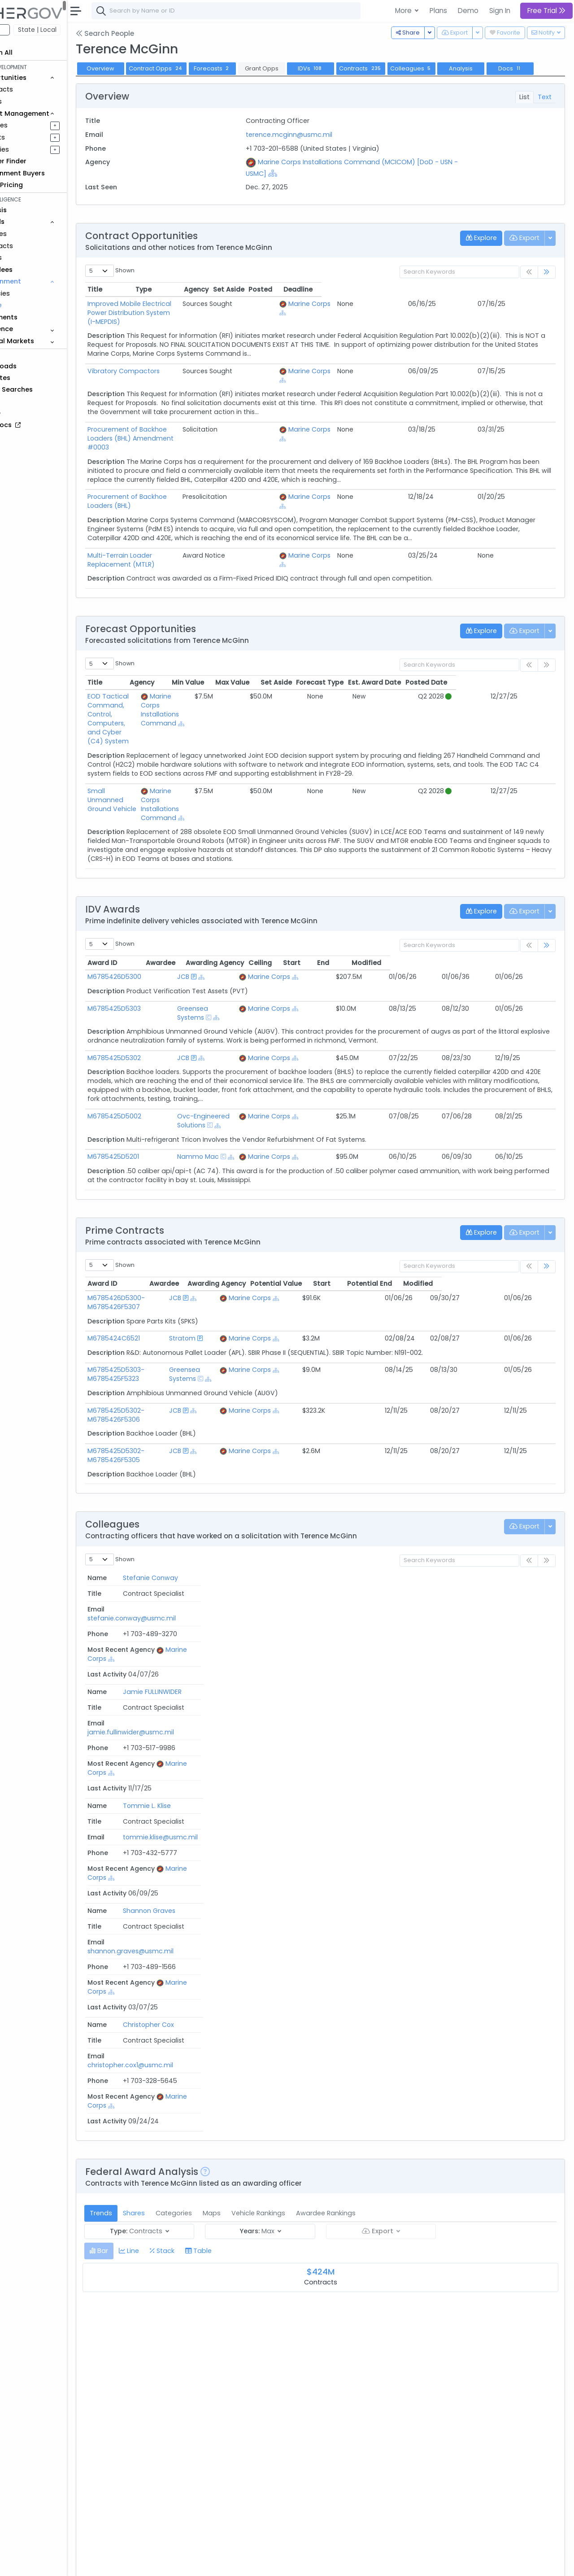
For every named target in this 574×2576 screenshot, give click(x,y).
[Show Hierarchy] (304, 187)
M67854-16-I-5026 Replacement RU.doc (199, 2495)
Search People (146, 33)
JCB (203, 919)
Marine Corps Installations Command (233, 675)
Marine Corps (412, 318)
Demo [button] (468, 10)
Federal (27, 29)
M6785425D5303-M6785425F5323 (156, 1308)
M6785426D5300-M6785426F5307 (157, 1227)
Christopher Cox (153, 1582)
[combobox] (266, 10)
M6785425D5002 (155, 1049)
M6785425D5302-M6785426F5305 (156, 1389)
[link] (547, 286)
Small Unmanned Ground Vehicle (155, 747)
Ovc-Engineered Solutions (238, 1049)
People (32, 305)
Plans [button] (438, 10)
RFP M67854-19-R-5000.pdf (180, 2353)
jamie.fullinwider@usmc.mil (308, 1540)
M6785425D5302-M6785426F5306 (156, 1349)
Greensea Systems (227, 951)
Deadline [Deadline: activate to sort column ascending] (532, 303)
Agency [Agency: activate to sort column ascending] (302, 2205)
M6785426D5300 (155, 919)
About (128, 2563)
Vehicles (34, 233)
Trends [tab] (141, 1748)
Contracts (37, 89)
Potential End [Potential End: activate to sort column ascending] (483, 1208)
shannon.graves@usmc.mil (308, 1568)
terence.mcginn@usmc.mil (316, 148)
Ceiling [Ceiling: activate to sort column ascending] (404, 905)
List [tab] (524, 111)
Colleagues (451, 68)
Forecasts (253, 68)
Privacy (214, 2563)
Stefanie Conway (155, 1525)
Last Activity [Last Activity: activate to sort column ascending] (522, 1511)
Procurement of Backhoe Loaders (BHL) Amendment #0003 (223, 434)
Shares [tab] (175, 1748)
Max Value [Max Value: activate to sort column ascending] (331, 651)
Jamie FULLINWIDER (157, 1540)
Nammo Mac (218, 1081)
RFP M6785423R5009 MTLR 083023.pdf (197, 2219)
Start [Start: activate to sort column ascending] (442, 905)
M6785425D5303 (155, 951)
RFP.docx (148, 2286)
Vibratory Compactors (164, 376)
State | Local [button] (78, 29)
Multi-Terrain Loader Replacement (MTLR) (195, 533)
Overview (141, 68)
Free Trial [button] (546, 10)
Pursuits (33, 137)
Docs (141, 83)
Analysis (501, 68)
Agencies (36, 293)
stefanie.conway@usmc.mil (309, 1525)
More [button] (404, 10)
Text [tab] (545, 111)
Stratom (243, 1263)
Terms (187, 2563)
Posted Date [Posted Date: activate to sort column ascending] (526, 651)
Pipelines (34, 125)
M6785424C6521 (154, 1263)
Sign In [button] (499, 10)
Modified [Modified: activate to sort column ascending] (524, 905)
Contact (157, 2563)
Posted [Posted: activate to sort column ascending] (494, 303)
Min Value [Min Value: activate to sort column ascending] (287, 651)
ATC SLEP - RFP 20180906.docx (182, 2428)
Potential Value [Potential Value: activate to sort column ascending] (389, 1208)
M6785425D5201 (154, 1081)
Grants (32, 101)
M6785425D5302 (155, 991)
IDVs (352, 68)
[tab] (139, 1786)
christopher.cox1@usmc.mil (308, 1582)
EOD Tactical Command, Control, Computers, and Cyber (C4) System (165, 680)
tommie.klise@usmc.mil (302, 1554)
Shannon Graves (154, 1568)
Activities (35, 149)
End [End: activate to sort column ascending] (477, 905)
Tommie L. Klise (152, 1554)
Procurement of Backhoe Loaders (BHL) (190, 484)
